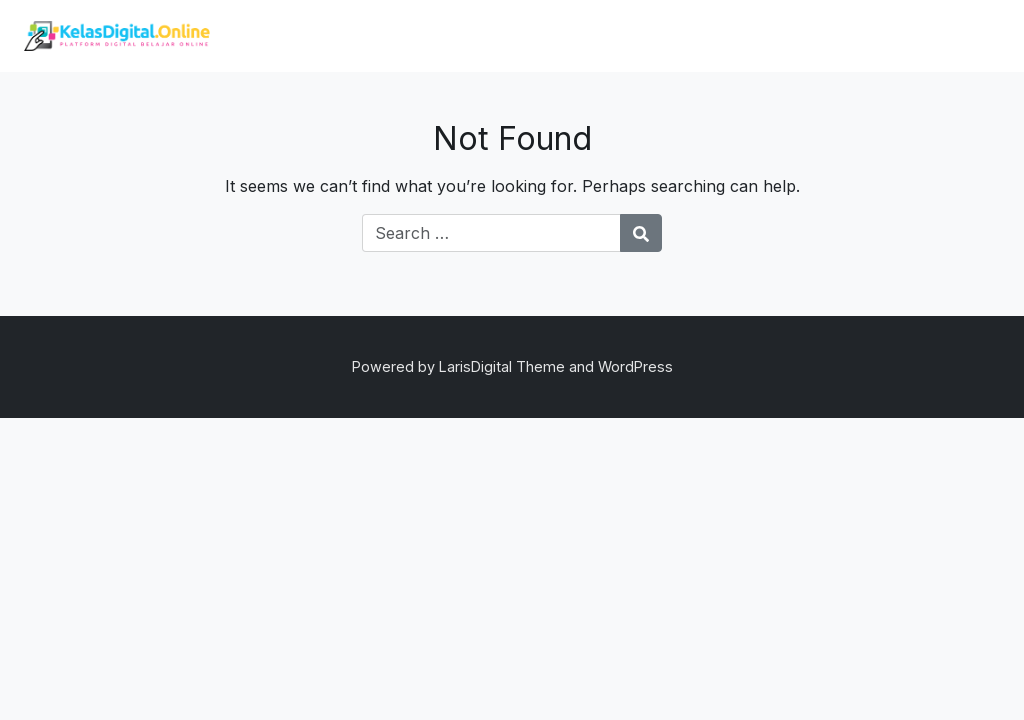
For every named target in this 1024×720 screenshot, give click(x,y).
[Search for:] (491, 233)
